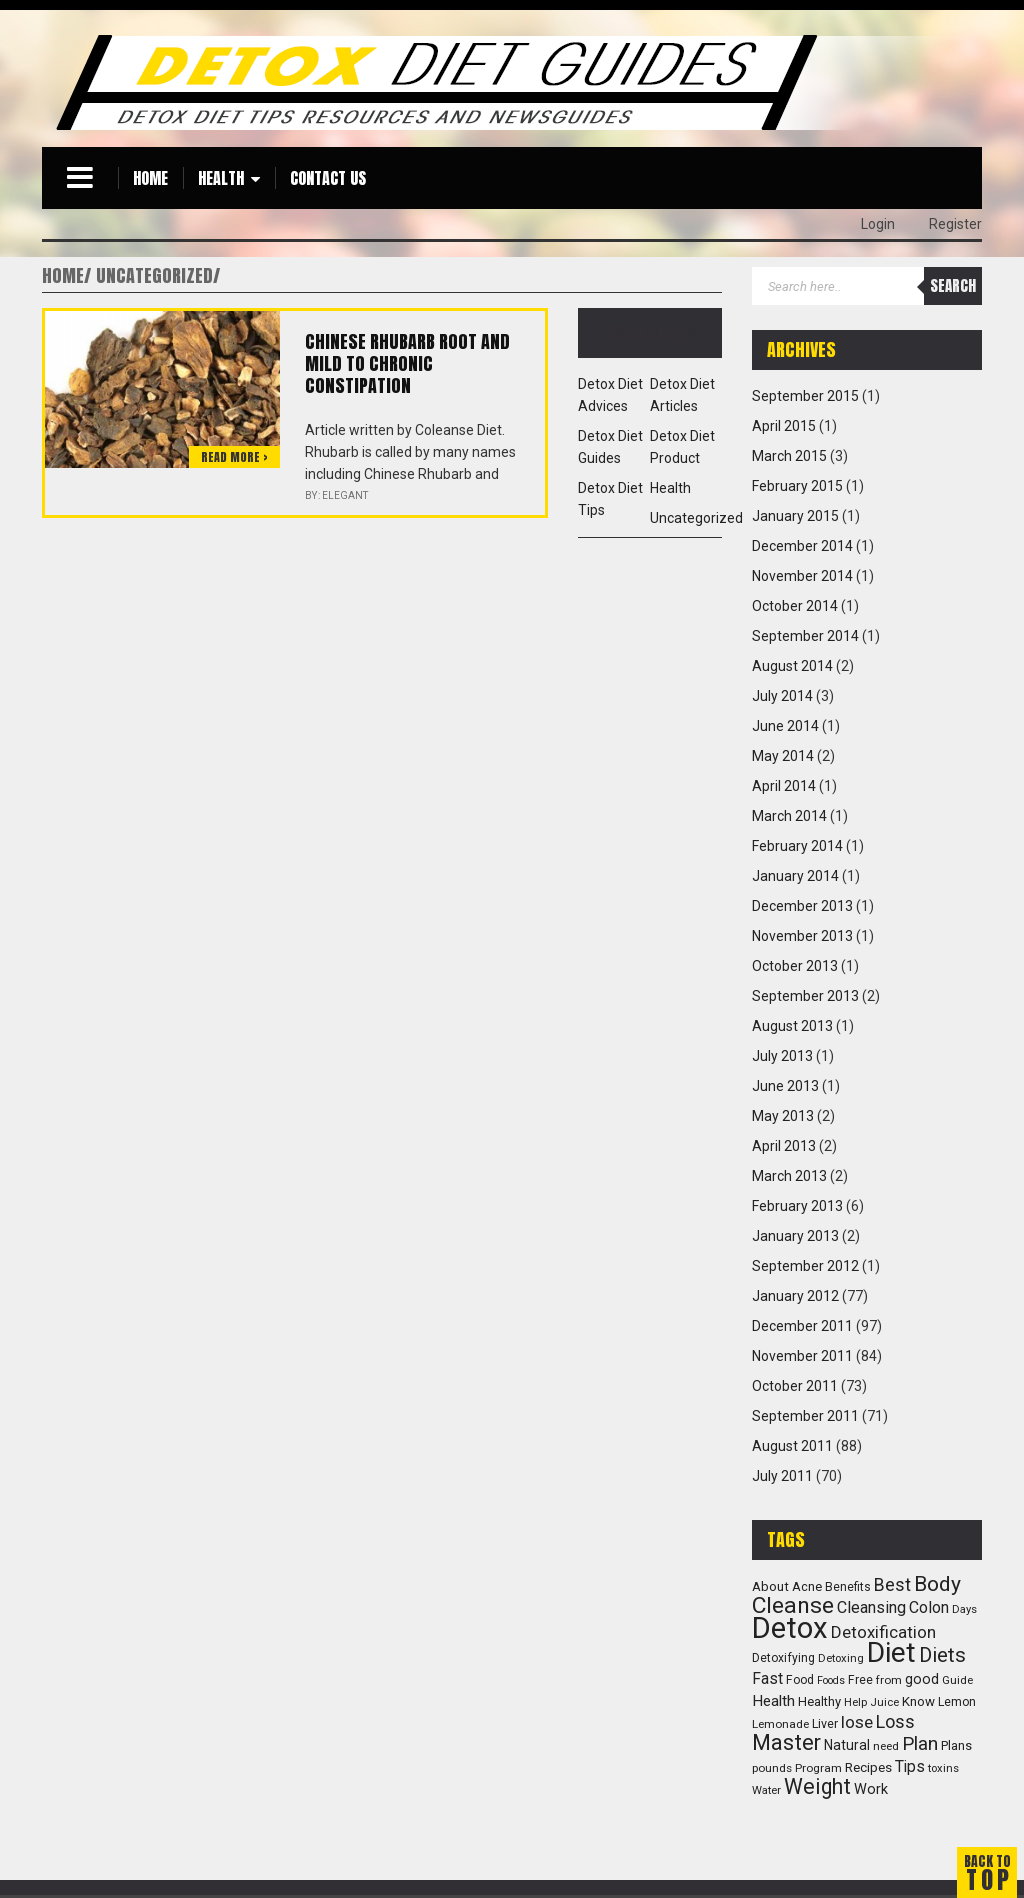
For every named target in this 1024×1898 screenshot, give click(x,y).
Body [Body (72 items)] (937, 1583)
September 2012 (805, 1266)
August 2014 (792, 666)
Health (221, 178)
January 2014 (795, 876)
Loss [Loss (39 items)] (895, 1721)
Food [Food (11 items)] (800, 1680)
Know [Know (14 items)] (918, 1701)
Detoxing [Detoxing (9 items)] (841, 1658)
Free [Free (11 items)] (860, 1680)
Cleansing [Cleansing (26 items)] (871, 1607)
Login (878, 224)
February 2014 (797, 846)
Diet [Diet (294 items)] (891, 1652)
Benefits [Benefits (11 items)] (848, 1587)
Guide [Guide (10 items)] (957, 1680)
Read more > (234, 457)
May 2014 (783, 756)
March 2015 (789, 456)
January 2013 (795, 1236)
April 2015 (784, 426)
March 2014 (789, 816)
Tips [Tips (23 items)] (910, 1767)
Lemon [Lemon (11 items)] (957, 1702)
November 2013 (802, 936)
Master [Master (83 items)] (786, 1742)
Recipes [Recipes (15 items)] (868, 1767)
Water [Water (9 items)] (766, 1790)
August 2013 (792, 1026)
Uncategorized (696, 518)
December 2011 (802, 1326)
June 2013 (785, 1086)
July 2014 (782, 696)
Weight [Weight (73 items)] (817, 1786)
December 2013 (802, 906)
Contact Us (328, 178)
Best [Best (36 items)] (892, 1585)
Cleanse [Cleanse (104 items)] (793, 1605)
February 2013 (797, 1206)
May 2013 (783, 1116)
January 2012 (795, 1296)
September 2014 (805, 636)
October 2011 (795, 1386)
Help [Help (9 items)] (855, 1702)
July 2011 (782, 1476)
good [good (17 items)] (922, 1679)
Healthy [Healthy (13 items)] (819, 1701)
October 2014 (795, 606)
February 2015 (797, 486)
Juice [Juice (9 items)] (884, 1702)
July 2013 (782, 1056)
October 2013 (795, 966)
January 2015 (795, 516)
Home (150, 178)
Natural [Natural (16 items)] (847, 1745)
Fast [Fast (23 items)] (767, 1679)
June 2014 (785, 726)
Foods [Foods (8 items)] (831, 1680)
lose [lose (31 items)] (857, 1722)
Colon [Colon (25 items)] (929, 1607)
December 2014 (802, 546)
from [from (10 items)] (889, 1680)
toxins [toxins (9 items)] (943, 1768)
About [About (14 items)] (770, 1586)
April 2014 (784, 786)
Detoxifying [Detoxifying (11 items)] (783, 1658)
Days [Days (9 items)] (964, 1609)
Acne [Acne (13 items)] (807, 1586)
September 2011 (805, 1416)
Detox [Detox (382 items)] (790, 1628)
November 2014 (802, 576)
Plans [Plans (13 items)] (956, 1745)
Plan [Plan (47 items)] (920, 1743)
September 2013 (805, 996)
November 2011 (802, 1356)
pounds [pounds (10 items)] (772, 1768)
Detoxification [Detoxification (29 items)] (883, 1632)
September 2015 (805, 396)
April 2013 (784, 1146)
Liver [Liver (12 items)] (825, 1723)
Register (955, 224)
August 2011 (792, 1446)
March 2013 (789, 1176)
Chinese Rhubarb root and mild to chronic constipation (407, 363)
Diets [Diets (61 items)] (942, 1655)
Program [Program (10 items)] (818, 1768)
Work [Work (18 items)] (871, 1789)
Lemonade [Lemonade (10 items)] (780, 1724)
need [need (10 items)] (886, 1746)
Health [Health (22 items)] (773, 1701)
